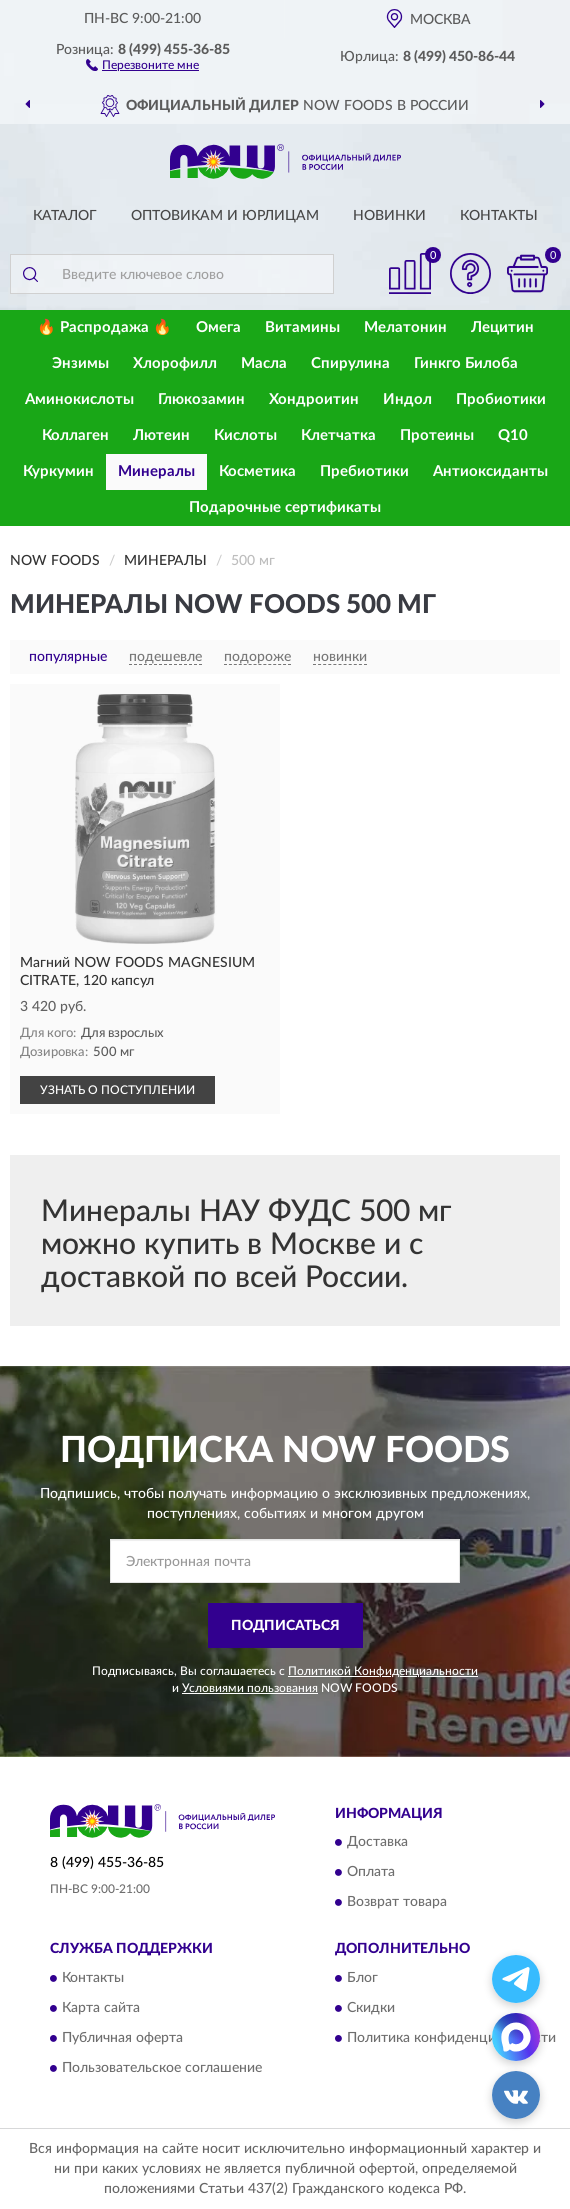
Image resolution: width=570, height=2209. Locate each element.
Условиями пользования (250, 1688)
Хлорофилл (175, 363)
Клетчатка (338, 435)
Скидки (371, 2008)
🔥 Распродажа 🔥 (104, 327)
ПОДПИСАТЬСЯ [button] (285, 1626)
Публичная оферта (122, 2038)
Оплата (371, 1873)
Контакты (499, 216)
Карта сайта (101, 2008)
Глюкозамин (201, 399)
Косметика (257, 471)
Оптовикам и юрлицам (225, 216)
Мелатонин (405, 327)
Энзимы (80, 363)
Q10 (513, 435)
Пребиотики (364, 471)
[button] (142, 64)
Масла (264, 363)
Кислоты (245, 435)
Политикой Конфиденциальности (383, 1671)
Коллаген (75, 435)
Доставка (377, 1843)
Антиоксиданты (490, 471)
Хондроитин (314, 399)
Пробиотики (501, 399)
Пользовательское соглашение (162, 2068)
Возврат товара (397, 1903)
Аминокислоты (79, 399)
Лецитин (502, 327)
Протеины (437, 435)
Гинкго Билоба (466, 363)
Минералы (156, 471)
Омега (218, 327)
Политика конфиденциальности (451, 2038)
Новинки (389, 216)
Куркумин (58, 471)
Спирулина (350, 363)
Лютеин (161, 435)
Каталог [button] (65, 216)
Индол (407, 399)
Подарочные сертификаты (285, 507)
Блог (362, 1978)
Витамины (302, 327)
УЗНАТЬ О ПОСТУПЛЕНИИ (117, 1090)
